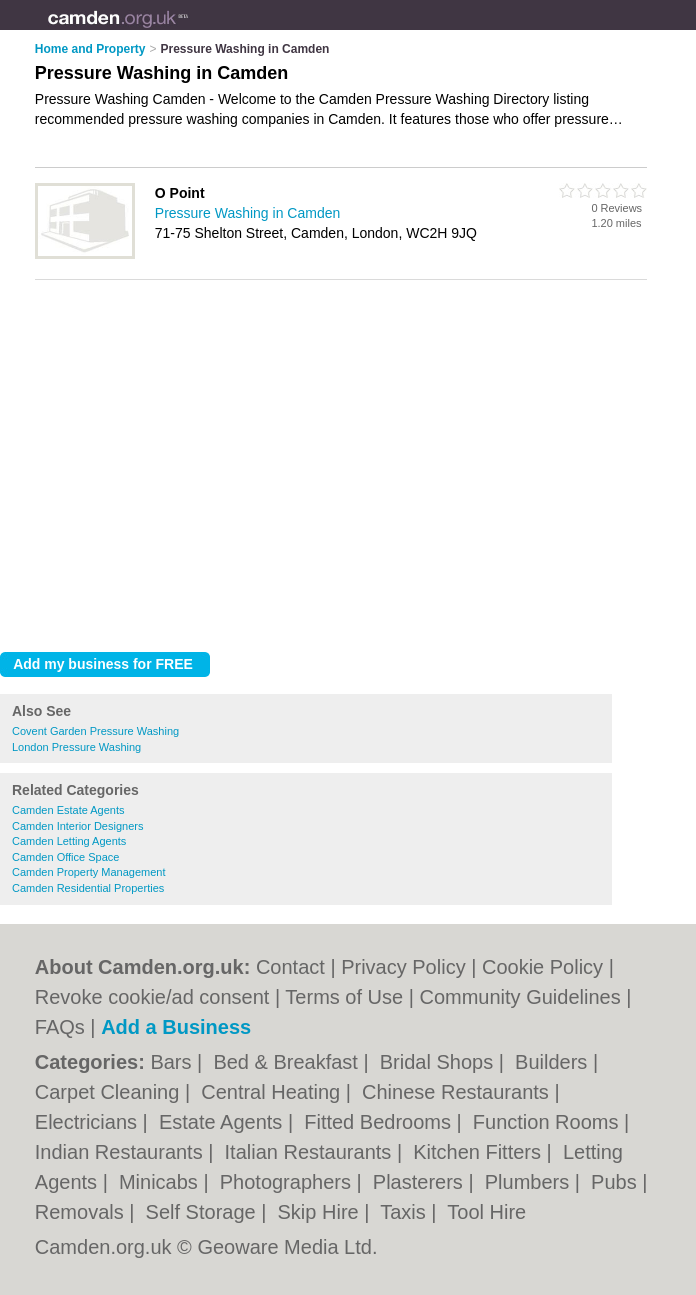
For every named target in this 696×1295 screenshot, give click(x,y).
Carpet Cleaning (110, 1092)
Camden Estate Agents (68, 810)
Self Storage (204, 1212)
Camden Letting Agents (69, 841)
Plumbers (530, 1182)
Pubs (616, 1182)
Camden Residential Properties (88, 888)
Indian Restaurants (121, 1152)
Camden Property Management (88, 872)
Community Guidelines (519, 997)
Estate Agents (223, 1122)
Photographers (288, 1182)
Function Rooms (548, 1122)
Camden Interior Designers (77, 826)
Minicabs (161, 1182)
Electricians (89, 1122)
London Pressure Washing (76, 747)
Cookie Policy (542, 967)
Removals (82, 1212)
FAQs (60, 1027)
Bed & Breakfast (288, 1062)
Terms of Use (344, 997)
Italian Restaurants (311, 1152)
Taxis (405, 1212)
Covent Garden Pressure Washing (95, 731)
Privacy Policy (403, 967)
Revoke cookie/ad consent (152, 997)
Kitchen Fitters (479, 1152)
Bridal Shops (439, 1062)
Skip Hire (321, 1212)
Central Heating (273, 1092)
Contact (290, 967)
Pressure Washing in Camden (247, 213)
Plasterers (421, 1182)
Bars (173, 1062)
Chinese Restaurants (458, 1092)
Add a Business (176, 1027)
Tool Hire (486, 1212)
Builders (554, 1062)
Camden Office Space (65, 857)
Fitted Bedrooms (380, 1122)
